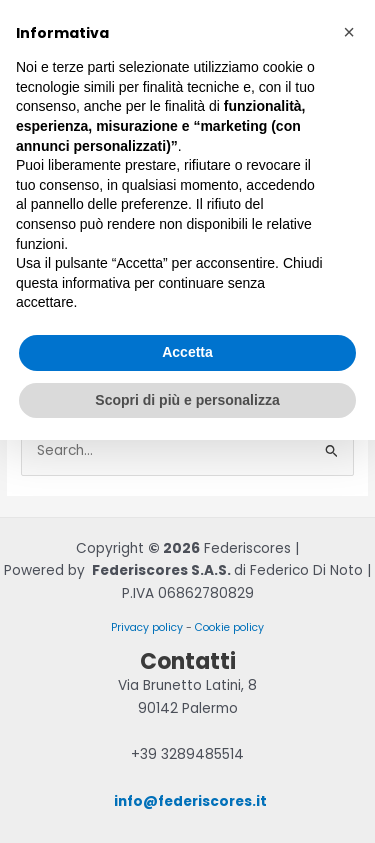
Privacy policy (147, 627)
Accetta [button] (187, 352)
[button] (349, 32)
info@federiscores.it (190, 801)
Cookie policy (229, 627)
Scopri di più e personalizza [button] (187, 400)
